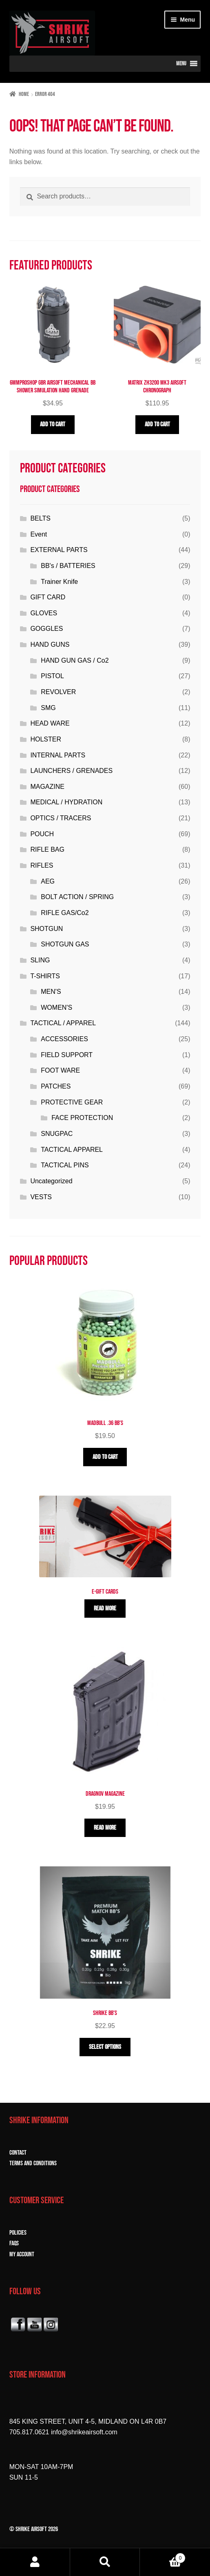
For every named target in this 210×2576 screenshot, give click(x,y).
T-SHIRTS (45, 976)
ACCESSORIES (64, 1038)
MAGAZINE (47, 786)
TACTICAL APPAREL (72, 1149)
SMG (48, 707)
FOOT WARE (60, 1070)
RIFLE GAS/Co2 (64, 912)
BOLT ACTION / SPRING (77, 896)
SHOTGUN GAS (65, 944)
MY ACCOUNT (21, 2254)
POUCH (42, 833)
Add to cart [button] (52, 424)
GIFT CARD (47, 597)
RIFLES (41, 865)
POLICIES (18, 2233)
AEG (48, 881)
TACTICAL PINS (64, 1165)
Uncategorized (51, 1181)
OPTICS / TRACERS (60, 818)
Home (24, 94)
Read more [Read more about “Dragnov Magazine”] (105, 1828)
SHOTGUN (46, 928)
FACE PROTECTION (82, 1117)
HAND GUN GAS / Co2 (74, 660)
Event (38, 534)
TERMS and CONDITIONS (33, 2163)
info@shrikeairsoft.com (84, 2432)
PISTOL (52, 675)
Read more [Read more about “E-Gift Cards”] (105, 1608)
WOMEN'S (56, 1007)
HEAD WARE (49, 723)
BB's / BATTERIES (68, 565)
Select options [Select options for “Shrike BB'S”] (105, 2047)
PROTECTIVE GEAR (72, 1102)
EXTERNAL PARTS (58, 549)
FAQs (14, 2243)
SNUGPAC (57, 1133)
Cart (163, 2556)
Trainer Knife (59, 581)
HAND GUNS (49, 644)
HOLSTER (45, 739)
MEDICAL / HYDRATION (66, 802)
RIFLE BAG (47, 849)
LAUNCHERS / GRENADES (71, 770)
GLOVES (43, 613)
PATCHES (56, 1086)
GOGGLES (46, 628)
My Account (35, 2562)
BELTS (40, 518)
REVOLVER (58, 691)
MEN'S (51, 991)
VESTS (40, 1196)
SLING (40, 960)
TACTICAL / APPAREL (63, 1023)
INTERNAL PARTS (57, 755)
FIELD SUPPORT (67, 1054)
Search (105, 2562)
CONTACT (18, 2153)
